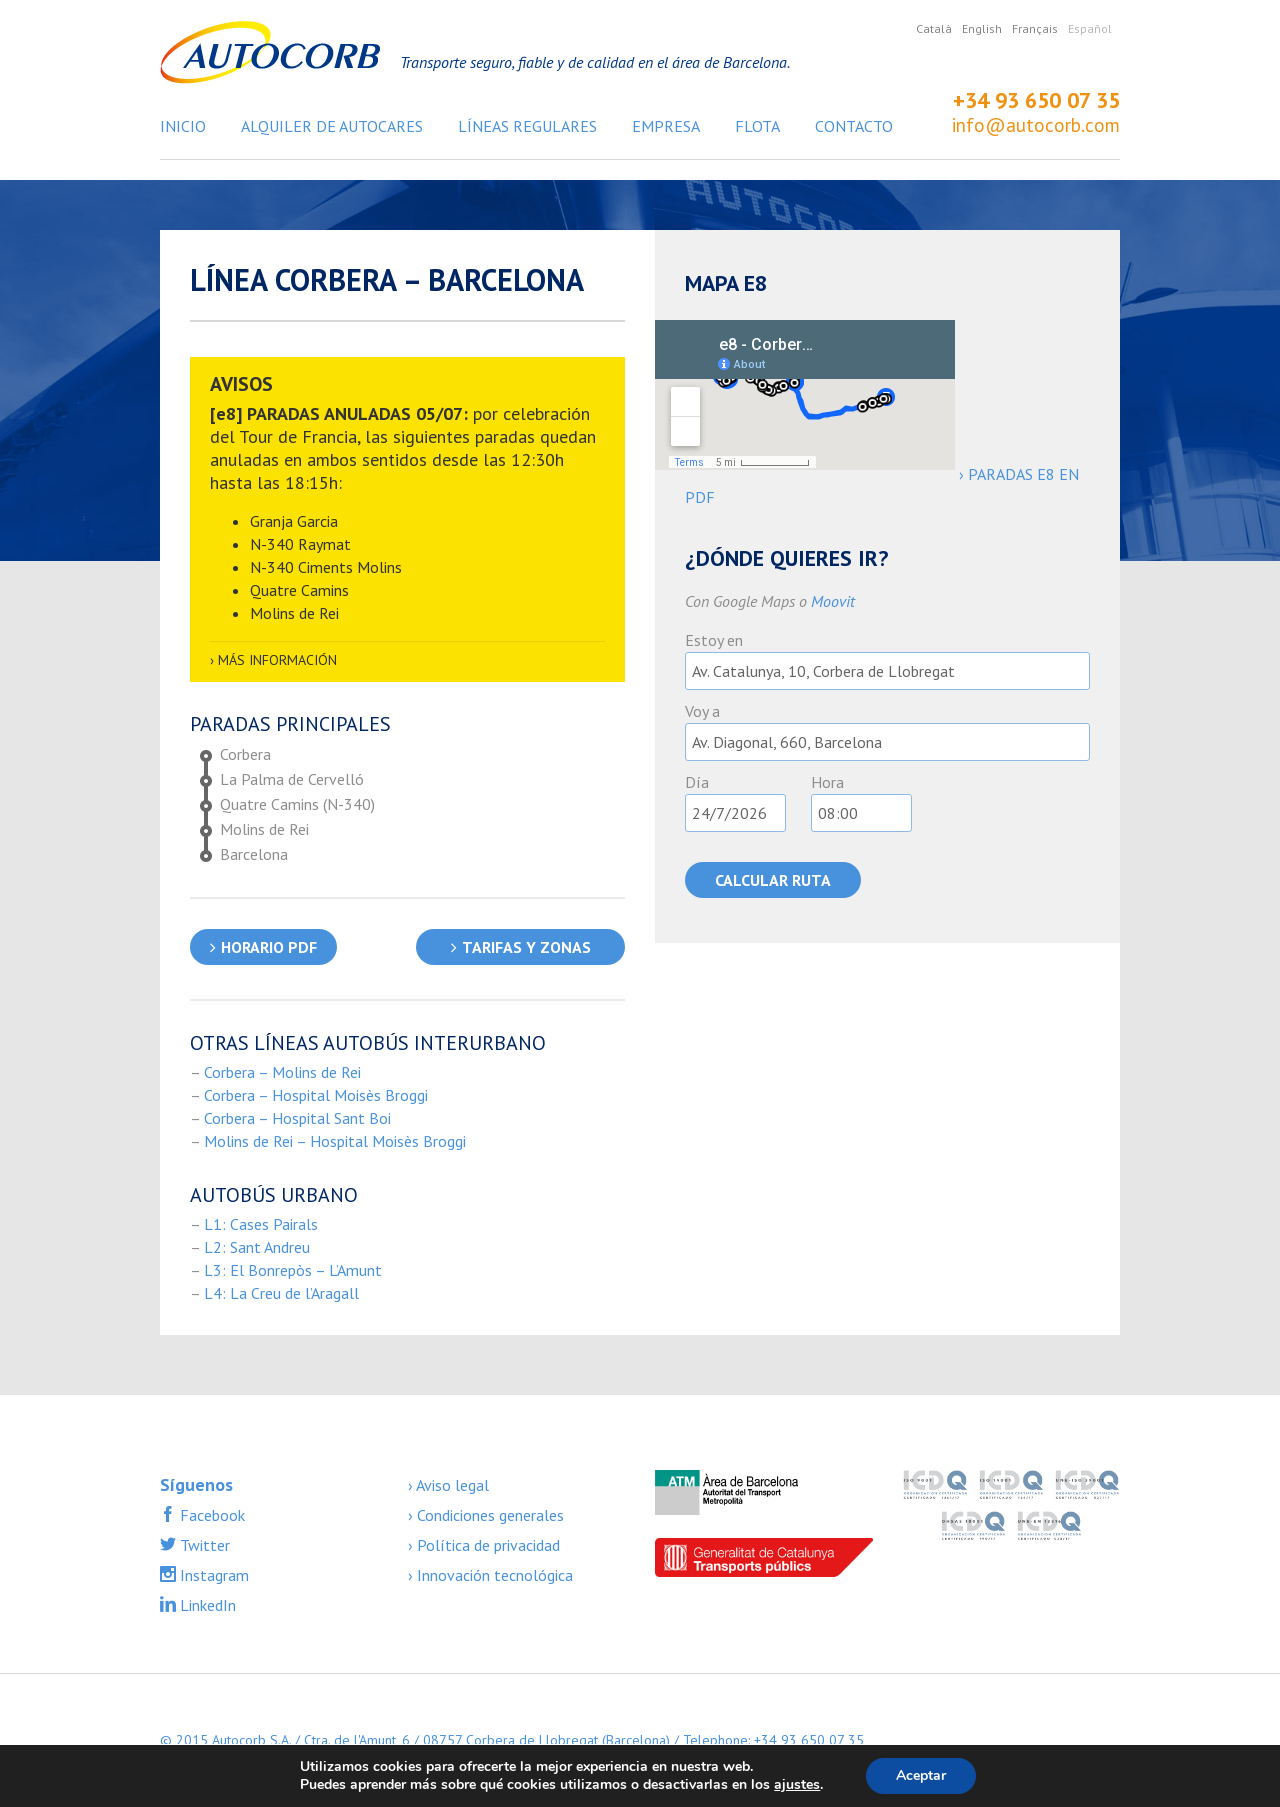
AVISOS (241, 384)
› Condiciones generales (486, 1515)
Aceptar (921, 1775)
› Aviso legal (448, 1485)
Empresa (666, 126)
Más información (277, 660)
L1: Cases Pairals (261, 1224)
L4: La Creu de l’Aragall (281, 1293)
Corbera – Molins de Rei (282, 1072)
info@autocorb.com (1036, 125)
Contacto (854, 126)
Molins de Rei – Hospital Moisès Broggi (335, 1141)
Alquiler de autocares (332, 126)
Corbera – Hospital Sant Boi (297, 1118)
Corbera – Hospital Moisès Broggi (316, 1095)
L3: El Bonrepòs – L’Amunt (293, 1270)
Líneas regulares (527, 126)
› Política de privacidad (484, 1545)
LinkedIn (206, 1605)
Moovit (833, 601)
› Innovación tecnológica (490, 1575)
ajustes (797, 1785)
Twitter (203, 1545)
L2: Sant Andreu (257, 1247)
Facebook (210, 1515)
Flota (757, 126)
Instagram (212, 1575)
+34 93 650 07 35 (1036, 100)
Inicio (183, 126)
